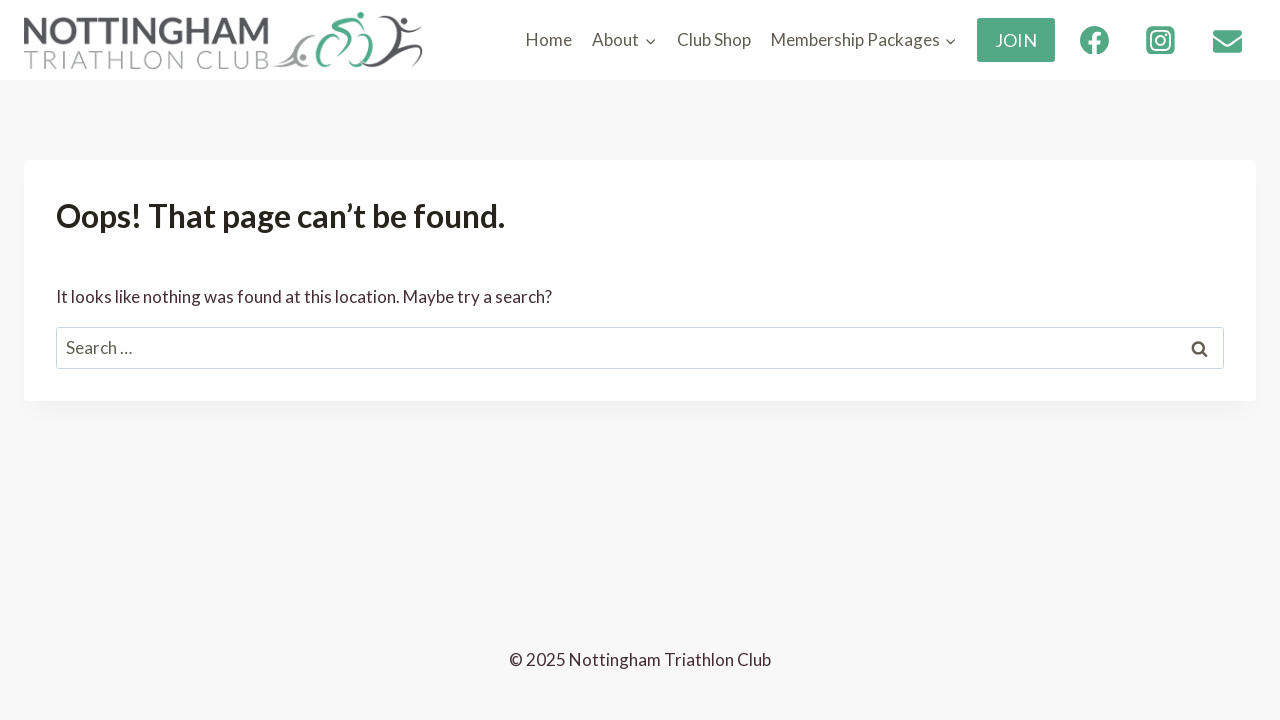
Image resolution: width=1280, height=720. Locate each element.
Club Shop (714, 39)
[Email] (1227, 40)
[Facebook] (1094, 40)
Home (549, 39)
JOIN (1016, 40)
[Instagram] (1161, 40)
